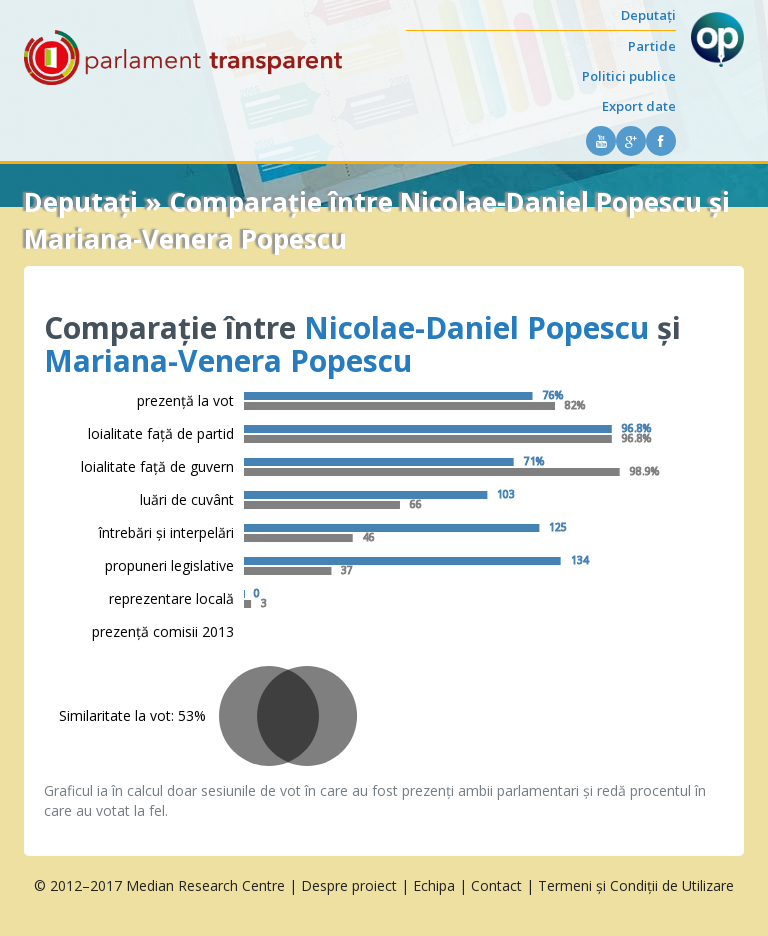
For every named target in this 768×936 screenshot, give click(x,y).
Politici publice (629, 76)
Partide (652, 46)
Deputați (648, 15)
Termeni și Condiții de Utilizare (636, 885)
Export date (639, 106)
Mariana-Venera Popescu (228, 360)
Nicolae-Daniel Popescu (476, 327)
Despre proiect (349, 885)
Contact (496, 885)
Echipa (434, 885)
